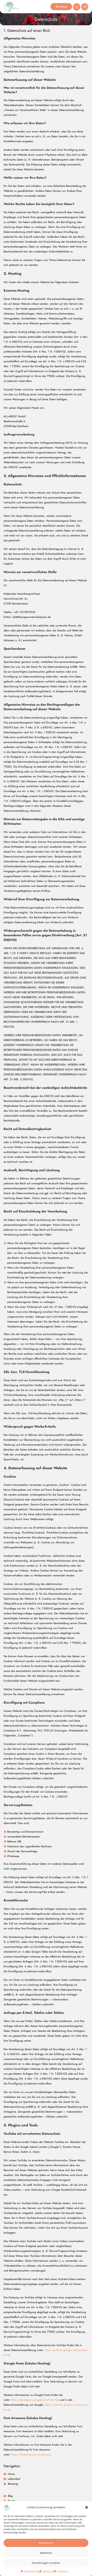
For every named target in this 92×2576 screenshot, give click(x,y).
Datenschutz (48, 2571)
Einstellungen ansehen (46, 2563)
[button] (86, 2507)
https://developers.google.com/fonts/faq (34, 2400)
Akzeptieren (46, 2543)
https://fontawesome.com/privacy (31, 2455)
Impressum (62, 2571)
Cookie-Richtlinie (32, 2571)
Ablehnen (46, 2553)
